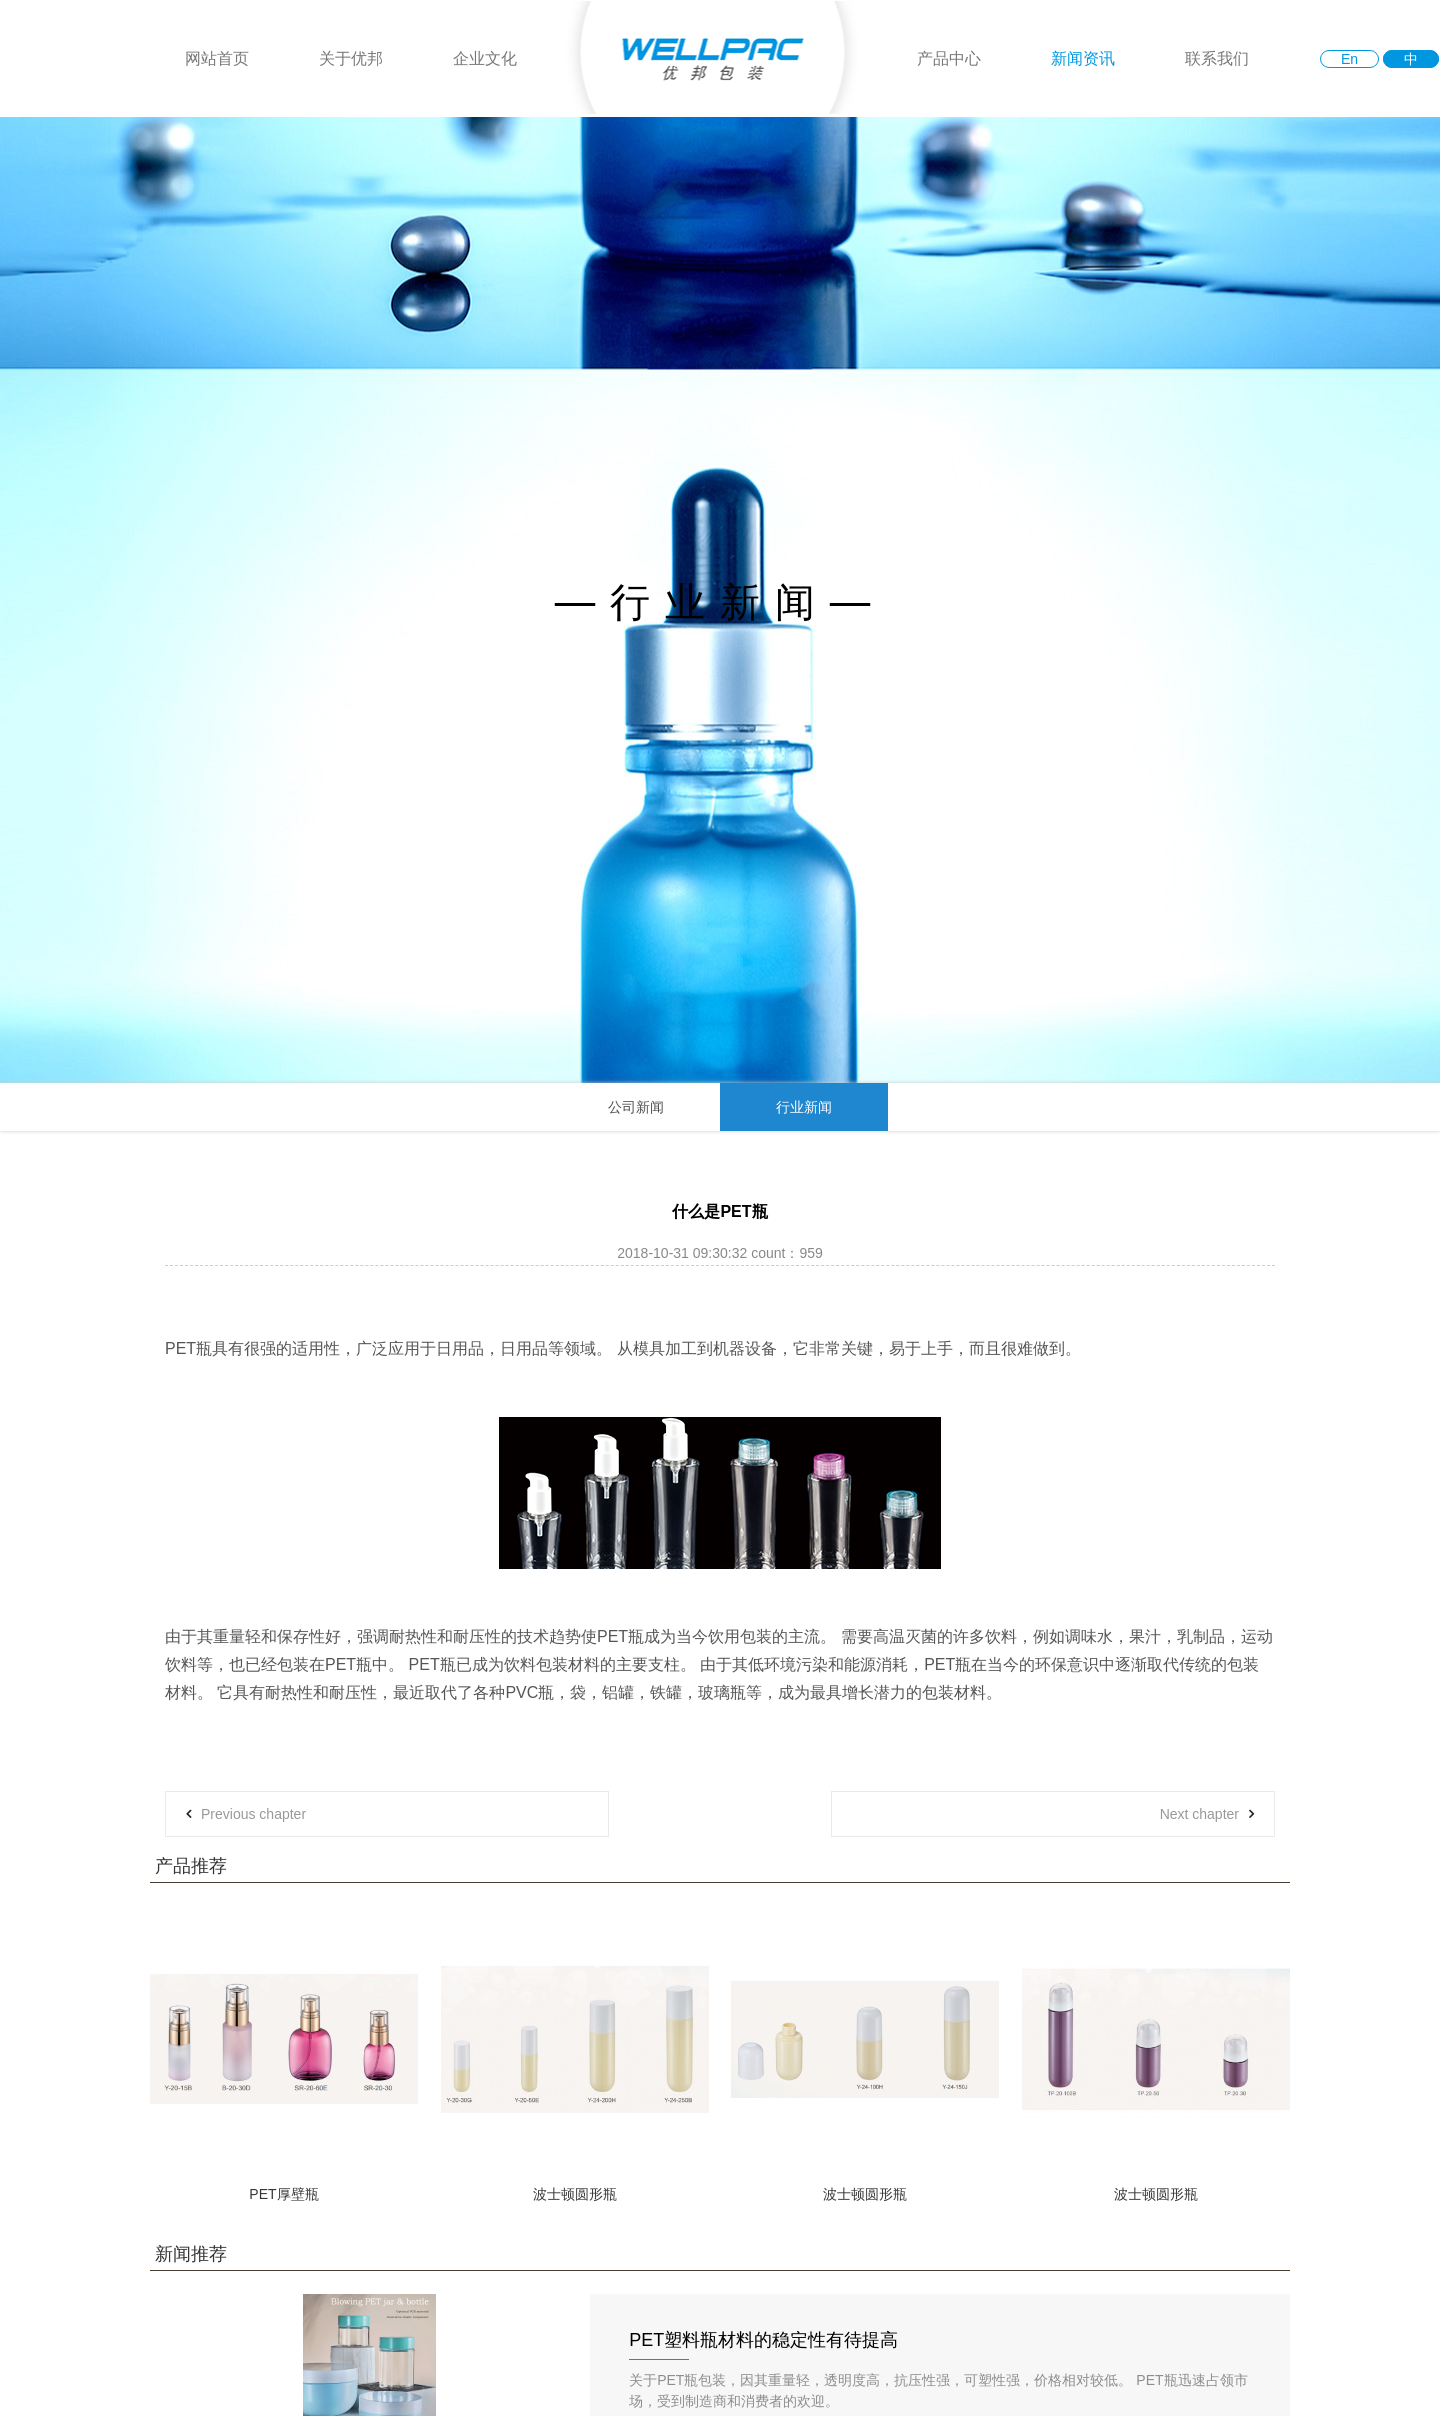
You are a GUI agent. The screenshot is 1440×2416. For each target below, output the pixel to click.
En (1349, 59)
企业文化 (485, 58)
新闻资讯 (1083, 58)
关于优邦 (351, 58)
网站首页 (217, 58)
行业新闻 (804, 1107)
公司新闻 (636, 1107)
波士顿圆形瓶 (575, 2194)
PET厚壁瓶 (283, 2194)
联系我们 (1217, 58)
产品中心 (949, 58)
